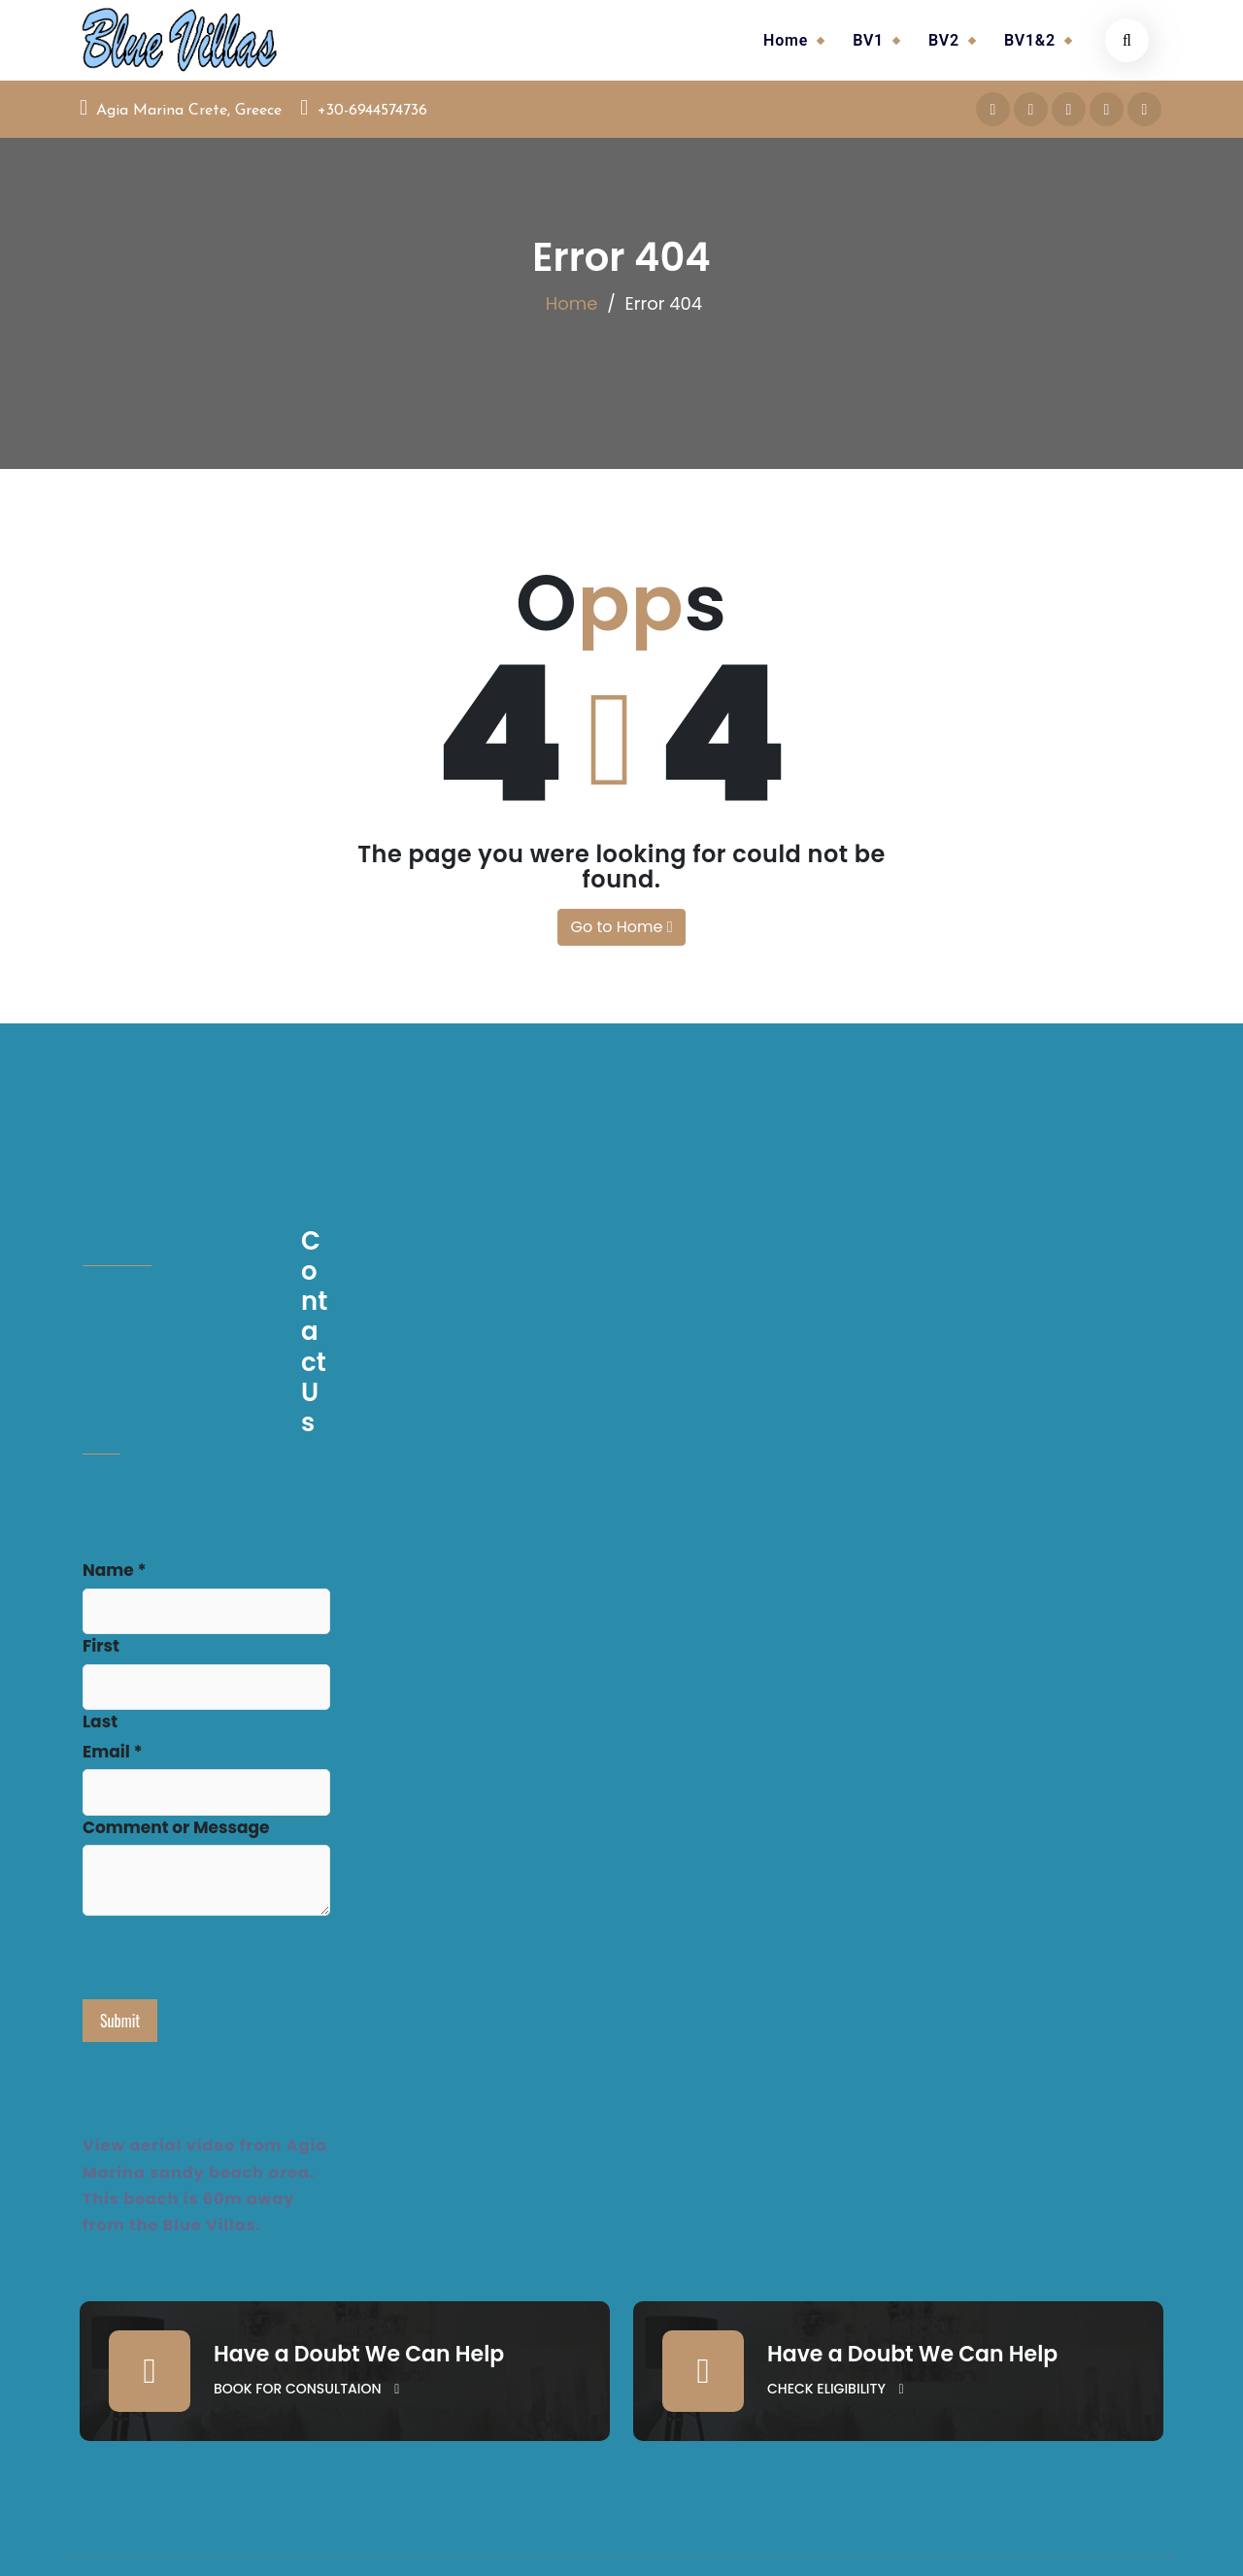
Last (100, 1721)
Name (114, 1570)
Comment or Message (176, 1827)
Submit (120, 2020)
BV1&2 (1030, 40)
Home (785, 40)
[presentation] (230, 1961)
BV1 (868, 40)
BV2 (943, 40)
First (101, 1645)
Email (112, 1751)
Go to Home (621, 927)
